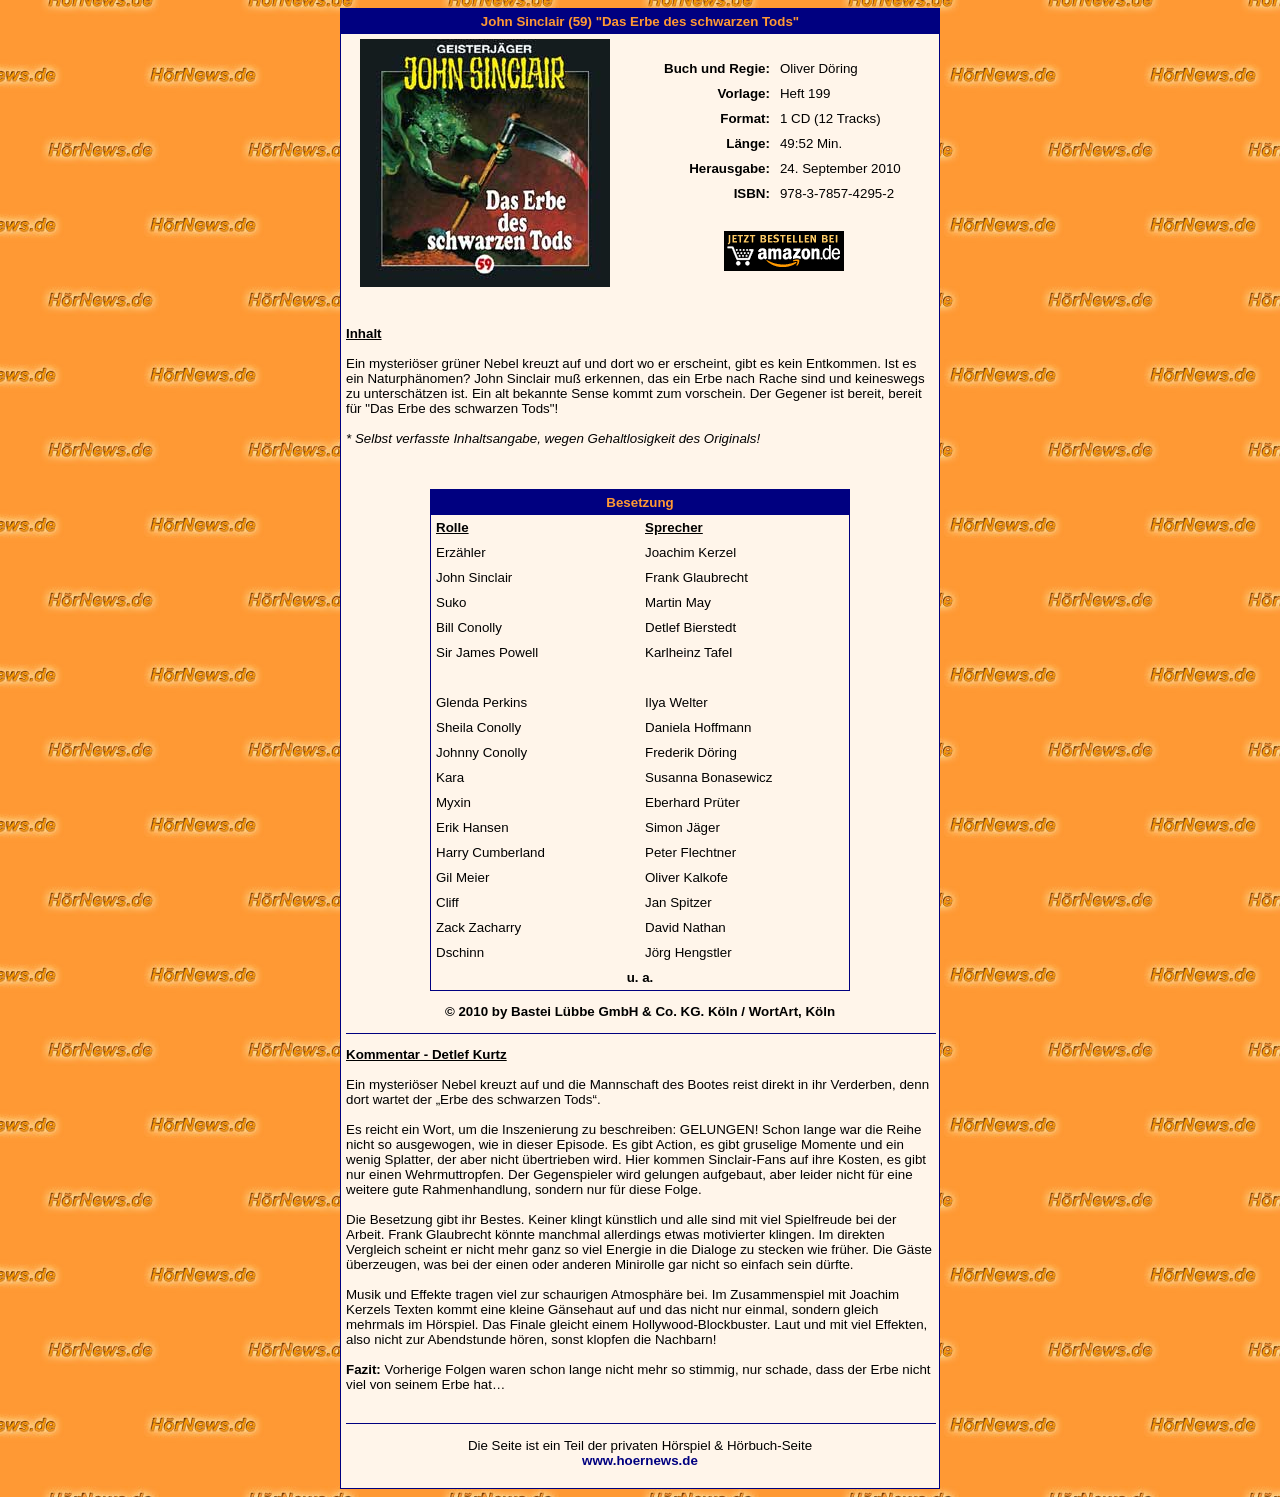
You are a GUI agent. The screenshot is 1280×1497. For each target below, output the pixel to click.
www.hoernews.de (640, 1460)
